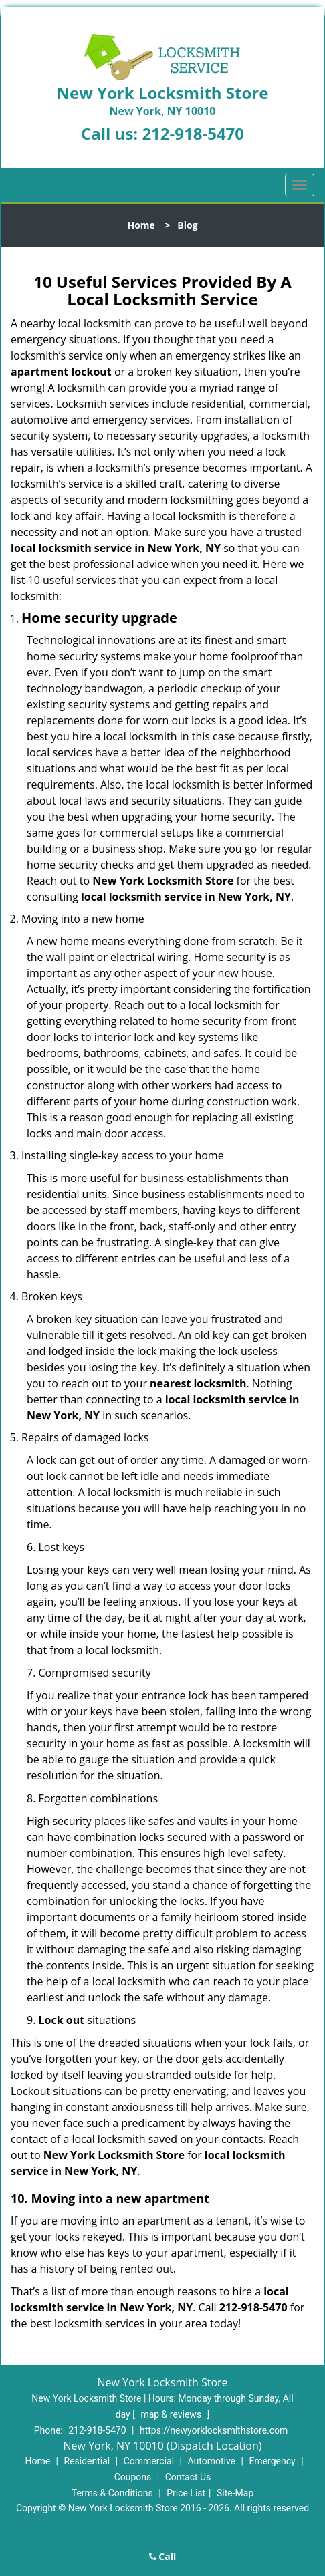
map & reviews (171, 2414)
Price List (186, 2493)
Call (163, 2556)
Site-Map (235, 2493)
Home (140, 225)
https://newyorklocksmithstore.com (214, 2430)
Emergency (272, 2461)
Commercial (149, 2461)
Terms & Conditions (112, 2493)
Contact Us (188, 2477)
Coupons (133, 2477)
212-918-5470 (193, 133)
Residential (87, 2461)
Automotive (211, 2461)
